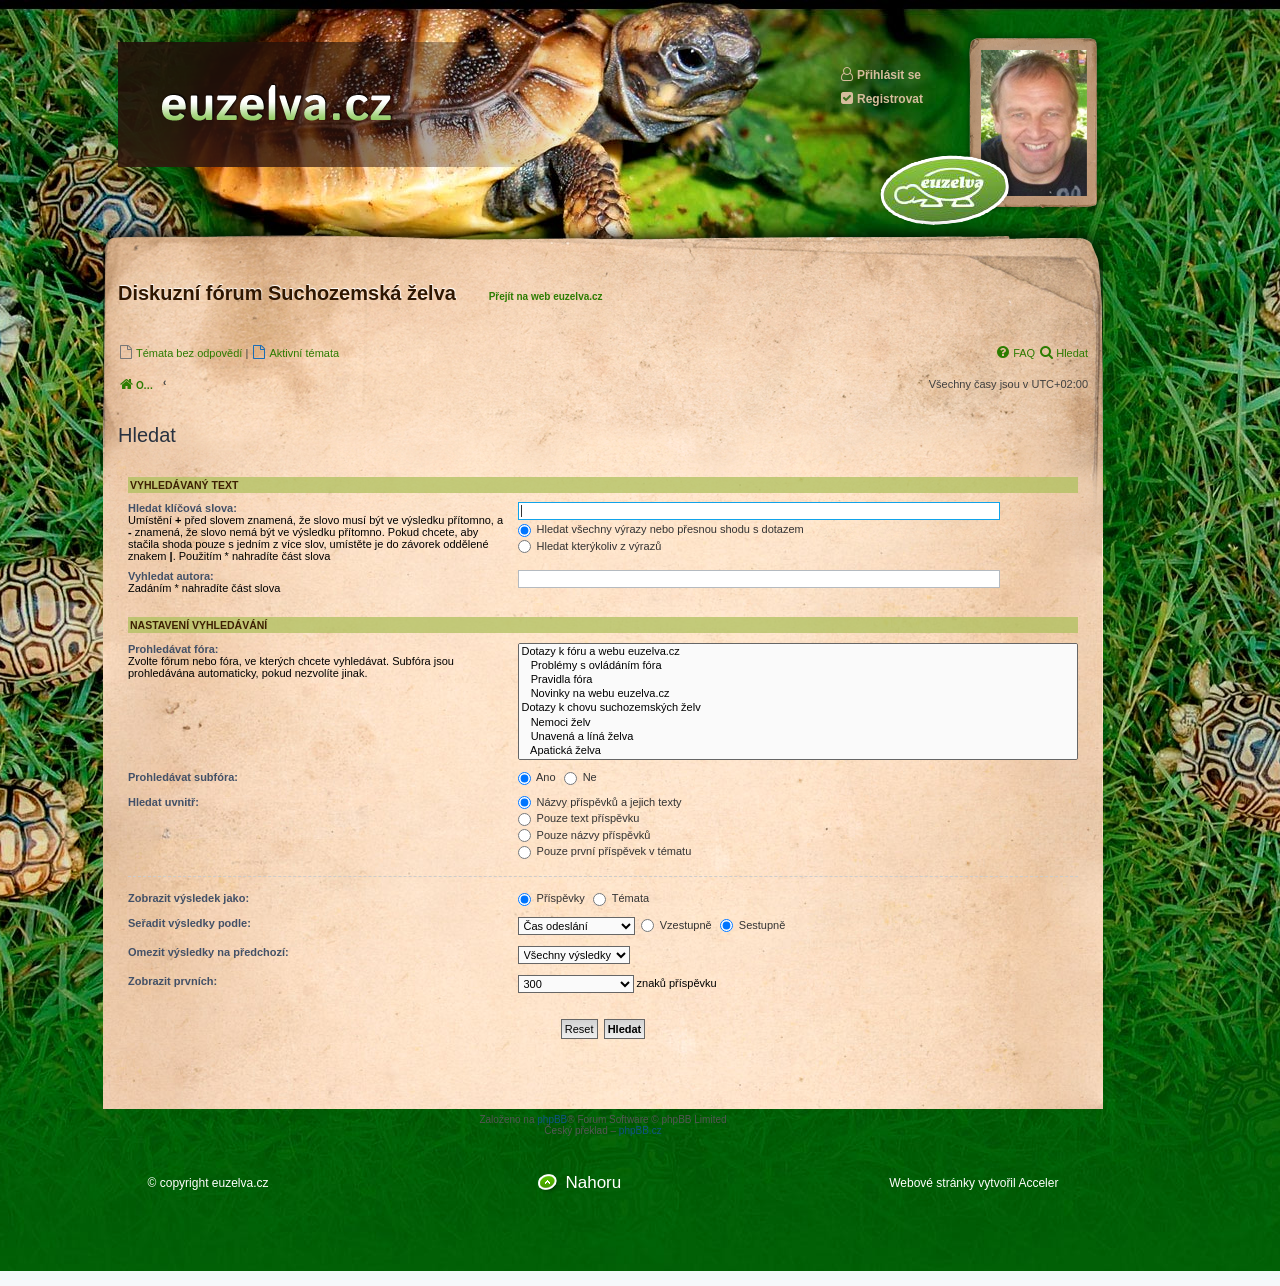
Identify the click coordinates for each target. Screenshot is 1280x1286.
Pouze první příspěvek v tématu (605, 851)
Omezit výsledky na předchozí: (208, 952)
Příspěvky (551, 898)
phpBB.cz (640, 1130)
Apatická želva (798, 751)
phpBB (552, 1119)
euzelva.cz (240, 1183)
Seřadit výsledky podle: (189, 923)
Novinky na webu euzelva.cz (798, 694)
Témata (621, 898)
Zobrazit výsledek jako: (188, 898)
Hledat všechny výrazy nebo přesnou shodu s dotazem (661, 529)
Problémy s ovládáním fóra (798, 666)
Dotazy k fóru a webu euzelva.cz (798, 652)
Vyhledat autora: (171, 576)
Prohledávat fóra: (173, 649)
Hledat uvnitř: (163, 802)
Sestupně (753, 925)
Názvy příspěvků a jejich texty (600, 802)
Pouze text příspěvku (579, 818)
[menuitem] (180, 352)
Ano (537, 777)
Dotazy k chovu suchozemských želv (798, 708)
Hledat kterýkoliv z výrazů (590, 546)
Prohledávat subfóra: (183, 777)
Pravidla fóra (798, 680)
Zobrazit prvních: (172, 981)
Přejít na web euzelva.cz (546, 296)
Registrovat (881, 98)
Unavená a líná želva (798, 737)
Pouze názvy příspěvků (584, 835)
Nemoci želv (798, 723)
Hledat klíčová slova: (182, 508)
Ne (580, 777)
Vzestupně (676, 925)
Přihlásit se (880, 74)
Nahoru (593, 1182)
